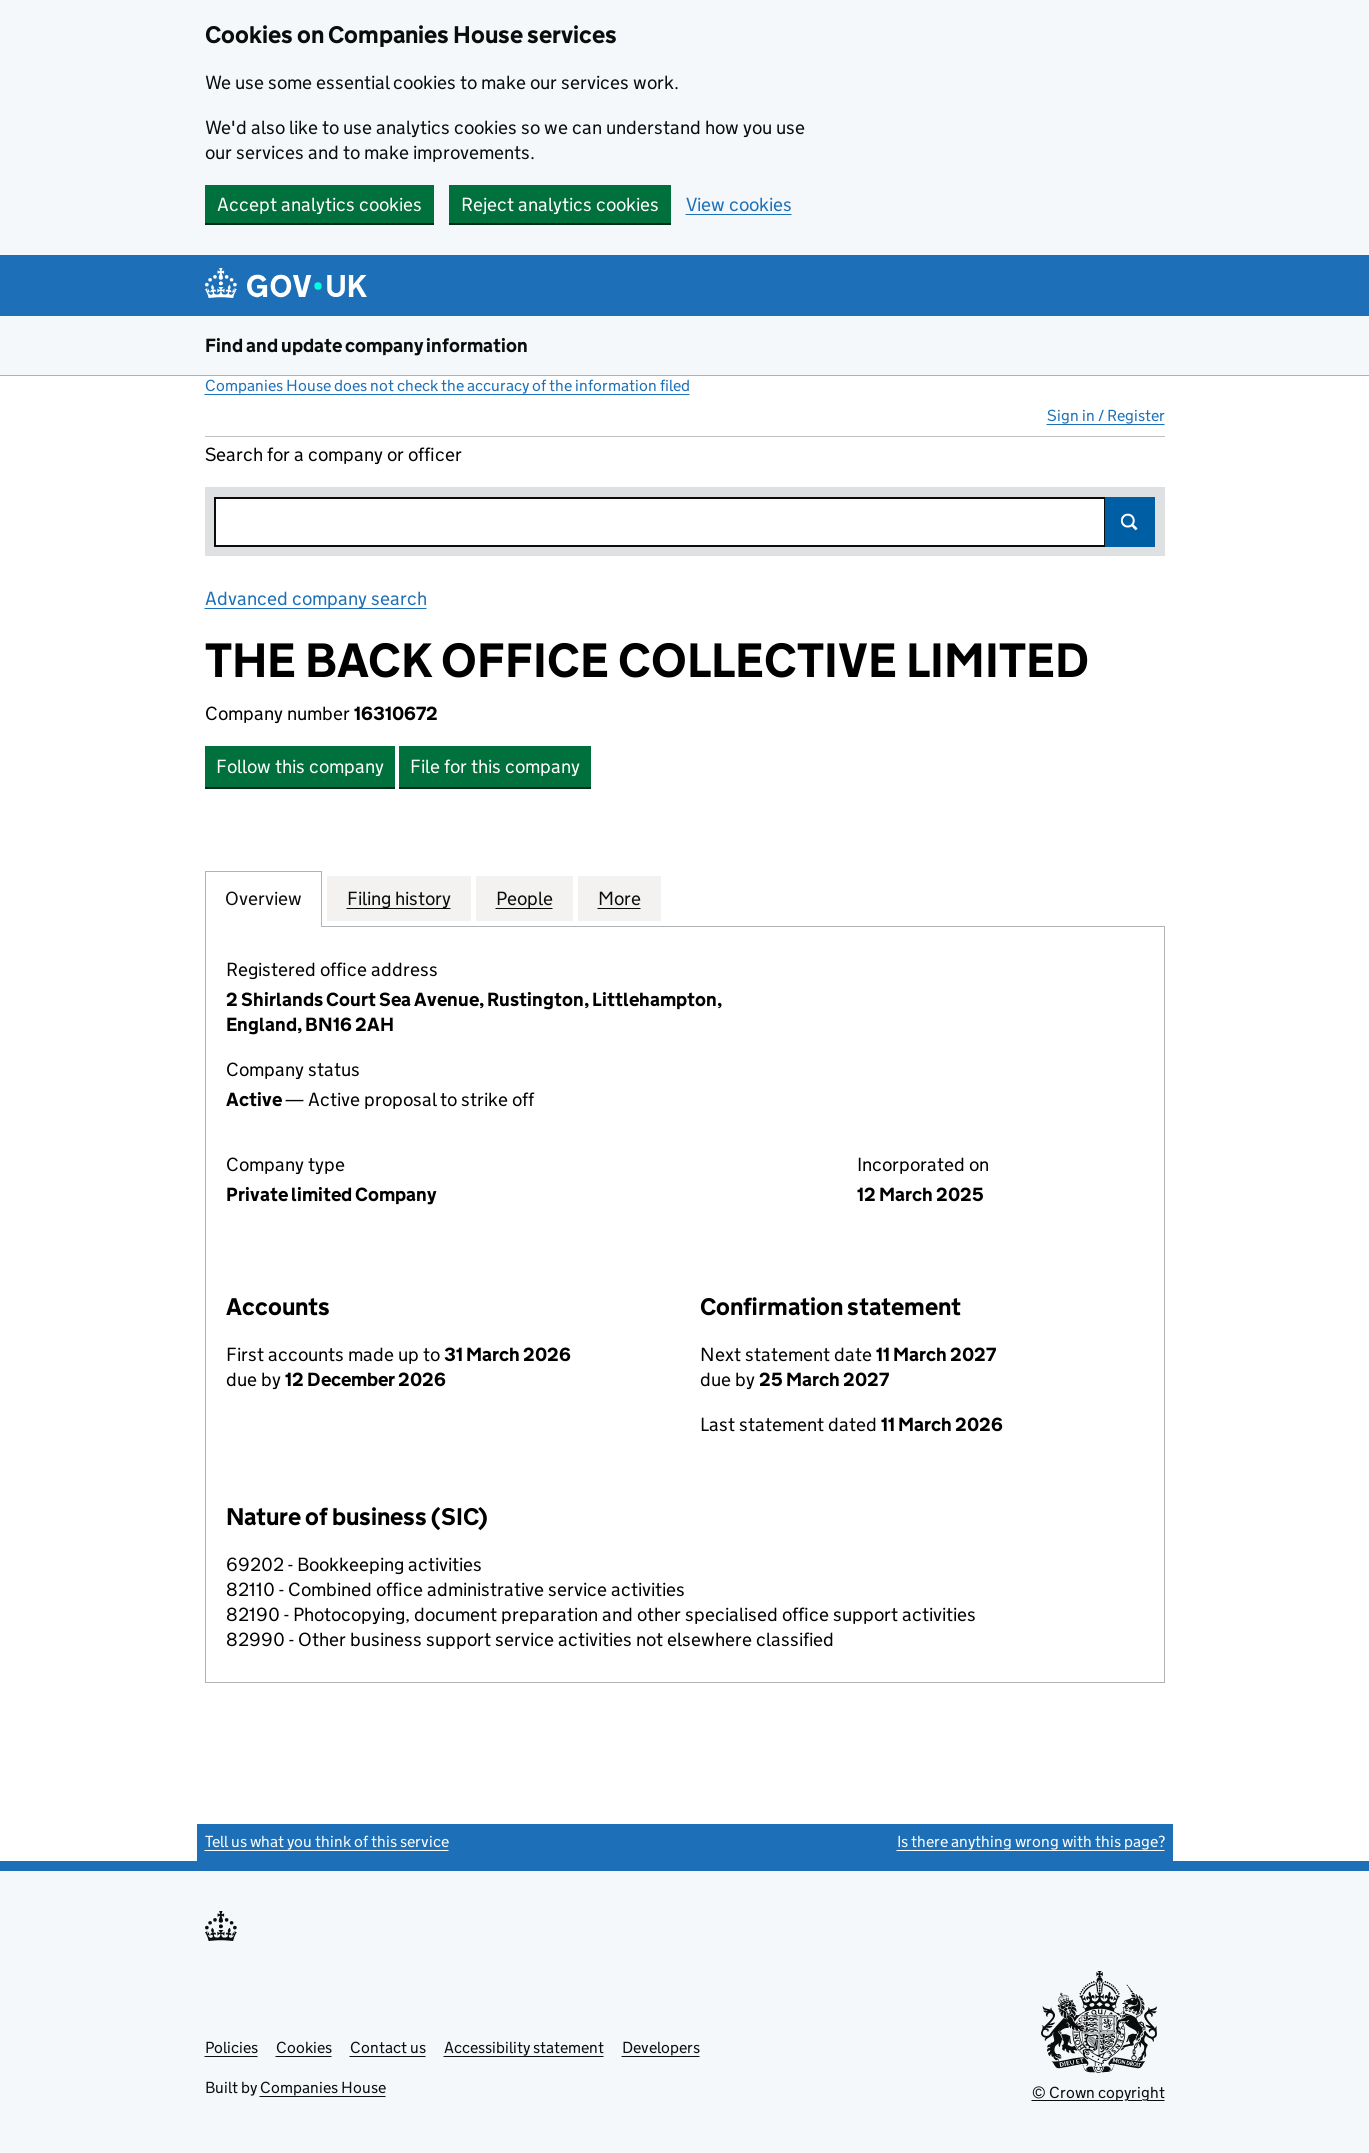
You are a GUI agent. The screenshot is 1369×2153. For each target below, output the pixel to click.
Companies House (323, 2087)
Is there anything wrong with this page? (1031, 1841)
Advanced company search (316, 598)
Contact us (388, 2047)
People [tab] (524, 898)
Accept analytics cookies (319, 204)
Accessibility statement (524, 2047)
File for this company (495, 766)
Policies (231, 2047)
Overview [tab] (263, 898)
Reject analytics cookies (560, 204)
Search (1130, 522)
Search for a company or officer (333, 454)
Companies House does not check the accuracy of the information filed (447, 385)
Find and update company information (366, 345)
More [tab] (619, 898)
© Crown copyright (1098, 2092)
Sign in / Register (1106, 415)
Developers (661, 2047)
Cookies (304, 2047)
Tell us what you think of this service (327, 1841)
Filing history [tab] (399, 898)
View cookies (739, 204)
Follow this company (300, 766)
